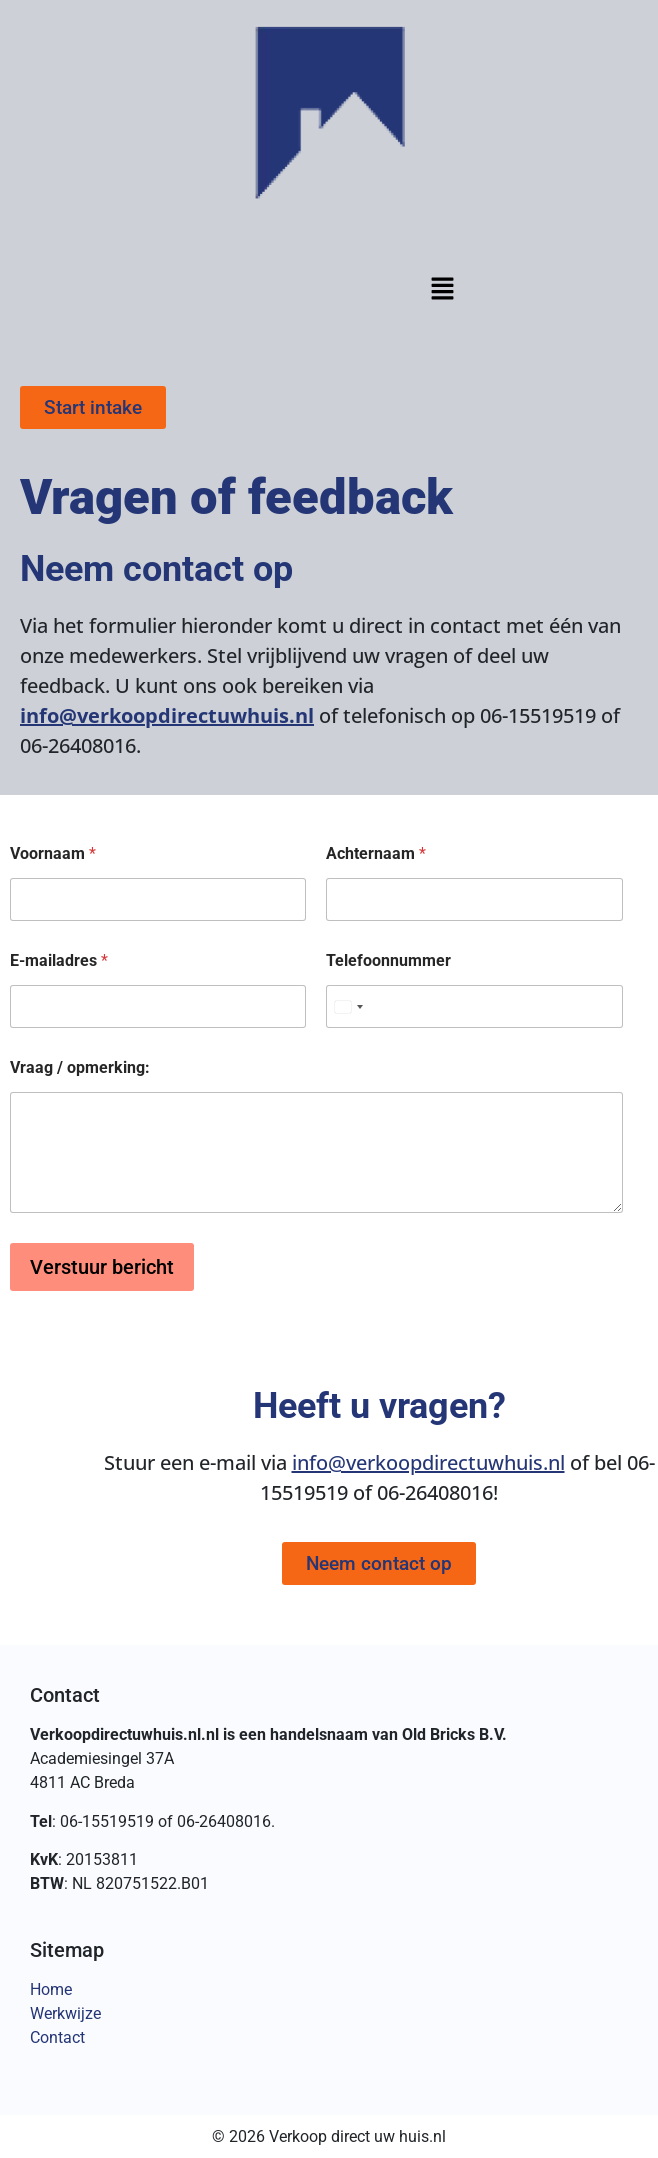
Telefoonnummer (388, 960)
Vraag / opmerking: (80, 1067)
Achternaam (376, 853)
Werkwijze (65, 2013)
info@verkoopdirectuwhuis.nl (167, 715)
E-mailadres (59, 960)
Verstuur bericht (102, 1267)
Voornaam (53, 853)
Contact (57, 2037)
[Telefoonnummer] (474, 1006)
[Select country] (348, 1006)
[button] (442, 291)
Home (51, 1989)
